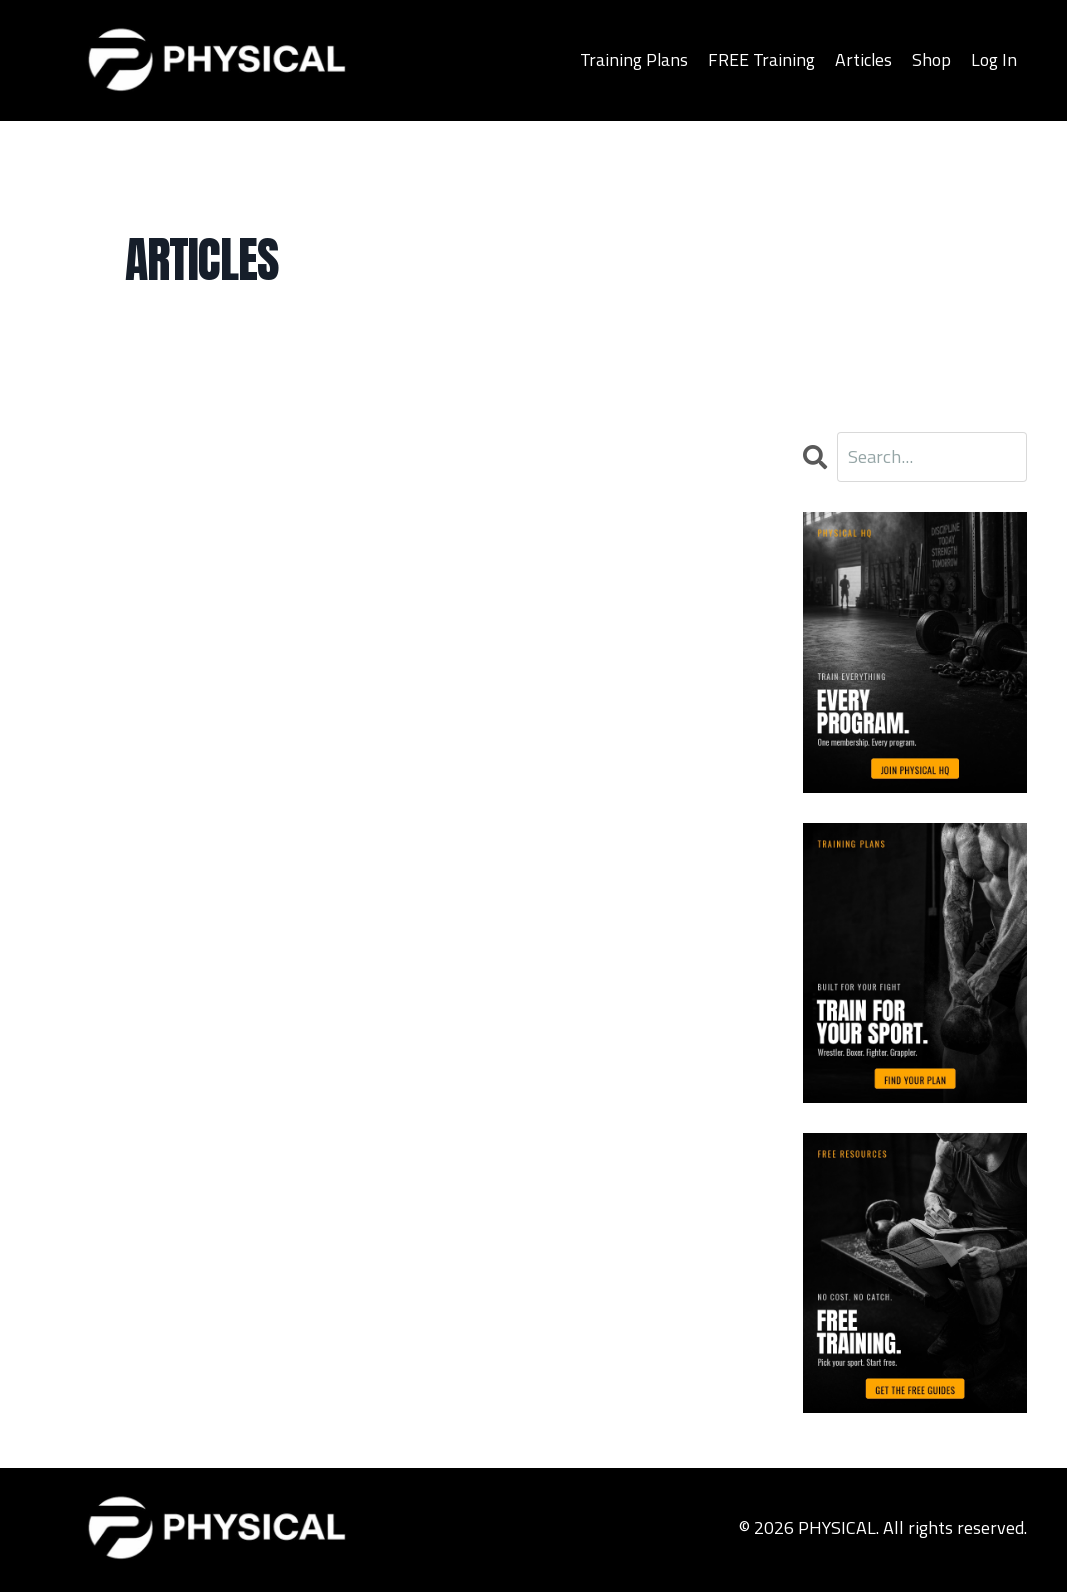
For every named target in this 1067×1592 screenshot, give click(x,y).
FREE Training (760, 59)
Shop (931, 59)
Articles (863, 59)
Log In (994, 59)
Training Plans (632, 59)
